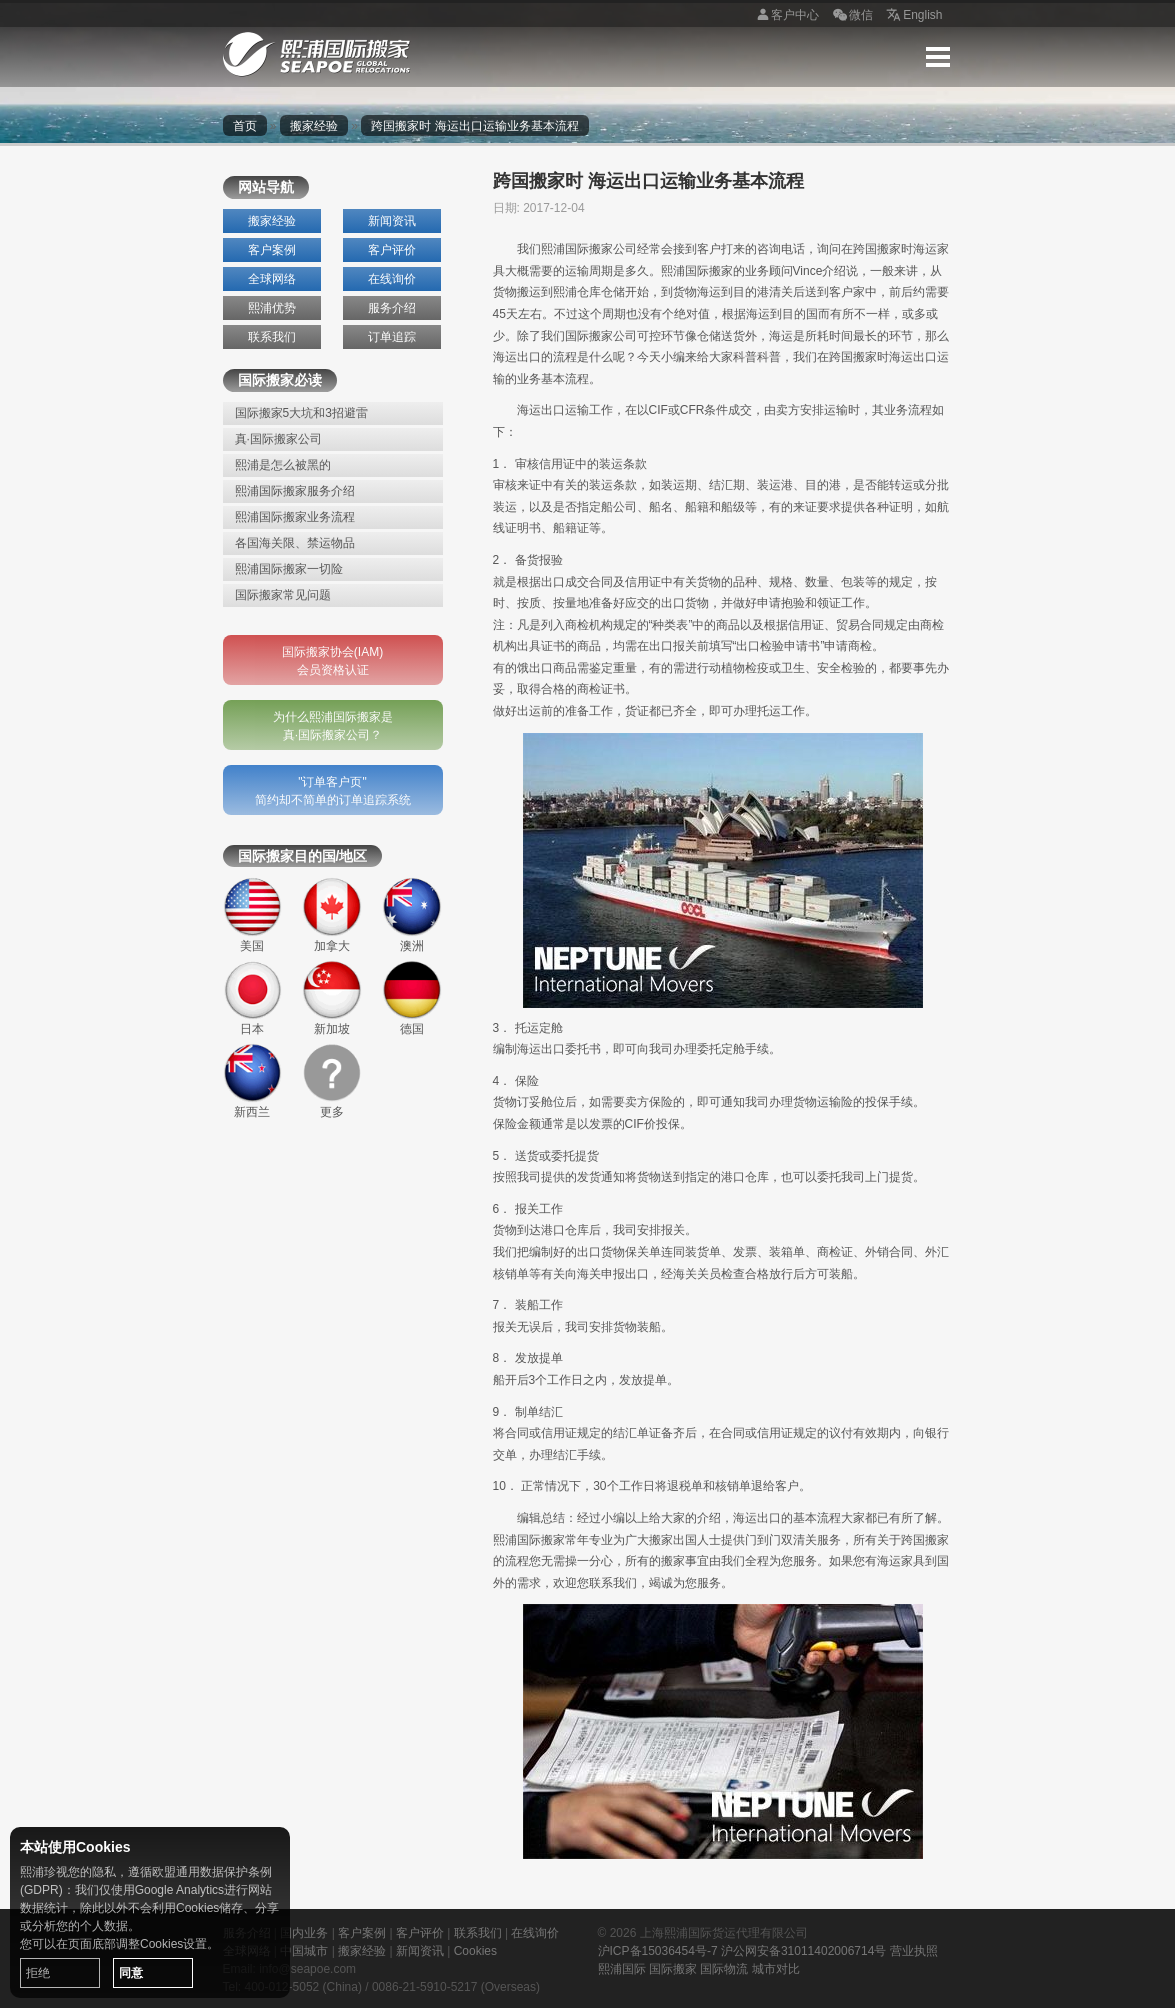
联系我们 (272, 337)
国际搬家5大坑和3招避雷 (301, 413)
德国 (412, 998)
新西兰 (253, 1081)
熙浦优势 (272, 308)
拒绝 (38, 1973)
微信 (851, 16)
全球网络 (272, 279)
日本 (253, 998)
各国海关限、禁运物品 (295, 543)
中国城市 (304, 1951)
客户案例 (272, 250)
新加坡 (332, 998)
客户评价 (392, 250)
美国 (253, 915)
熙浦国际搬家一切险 (289, 569)
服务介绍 (392, 308)
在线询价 (392, 279)
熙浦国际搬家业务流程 (295, 517)
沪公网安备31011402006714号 (803, 1951)
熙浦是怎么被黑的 (283, 465)
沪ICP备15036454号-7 (658, 1951)
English (912, 16)
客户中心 (785, 16)
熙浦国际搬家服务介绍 (295, 491)
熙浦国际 (622, 1969)
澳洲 (412, 915)
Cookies (475, 1951)
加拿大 (332, 915)
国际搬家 (673, 1969)
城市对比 (776, 1969)
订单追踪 (392, 337)
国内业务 (304, 1933)
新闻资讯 (392, 221)
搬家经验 (314, 126)
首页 (245, 126)
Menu (938, 57)
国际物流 (724, 1969)
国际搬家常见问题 (283, 595)
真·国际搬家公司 (278, 439)
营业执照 (914, 1951)
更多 (332, 1081)
